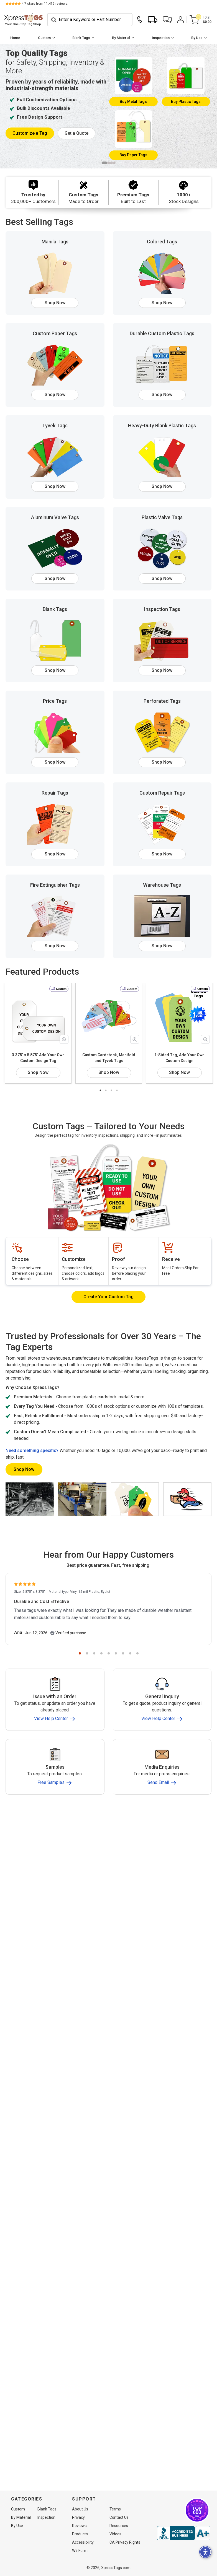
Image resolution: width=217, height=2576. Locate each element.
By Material (121, 38)
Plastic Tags (186, 102)
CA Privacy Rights (124, 2542)
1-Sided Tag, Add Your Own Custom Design (179, 1058)
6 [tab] (116, 1653)
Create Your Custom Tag (108, 1296)
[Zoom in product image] (64, 1039)
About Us (80, 2509)
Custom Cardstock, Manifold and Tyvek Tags (108, 1058)
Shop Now (55, 302)
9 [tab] (137, 1653)
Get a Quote (76, 133)
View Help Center (55, 1718)
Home (15, 38)
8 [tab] (130, 1653)
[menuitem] (15, 38)
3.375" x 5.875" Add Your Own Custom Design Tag (38, 1058)
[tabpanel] (108, 106)
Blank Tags (81, 38)
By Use (197, 38)
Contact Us (119, 2517)
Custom (44, 38)
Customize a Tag (29, 133)
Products (80, 2534)
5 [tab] (108, 1653)
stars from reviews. (45, 4)
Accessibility (83, 2542)
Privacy (78, 2517)
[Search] (89, 19)
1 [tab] (104, 163)
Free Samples (54, 1782)
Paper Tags (133, 155)
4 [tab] (114, 163)
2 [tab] (108, 163)
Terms (115, 2509)
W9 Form (80, 2550)
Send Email (162, 1782)
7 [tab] (123, 1653)
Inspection (161, 38)
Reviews (79, 2525)
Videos (115, 2534)
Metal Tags (133, 102)
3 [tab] (111, 163)
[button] (167, 19)
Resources (118, 2525)
